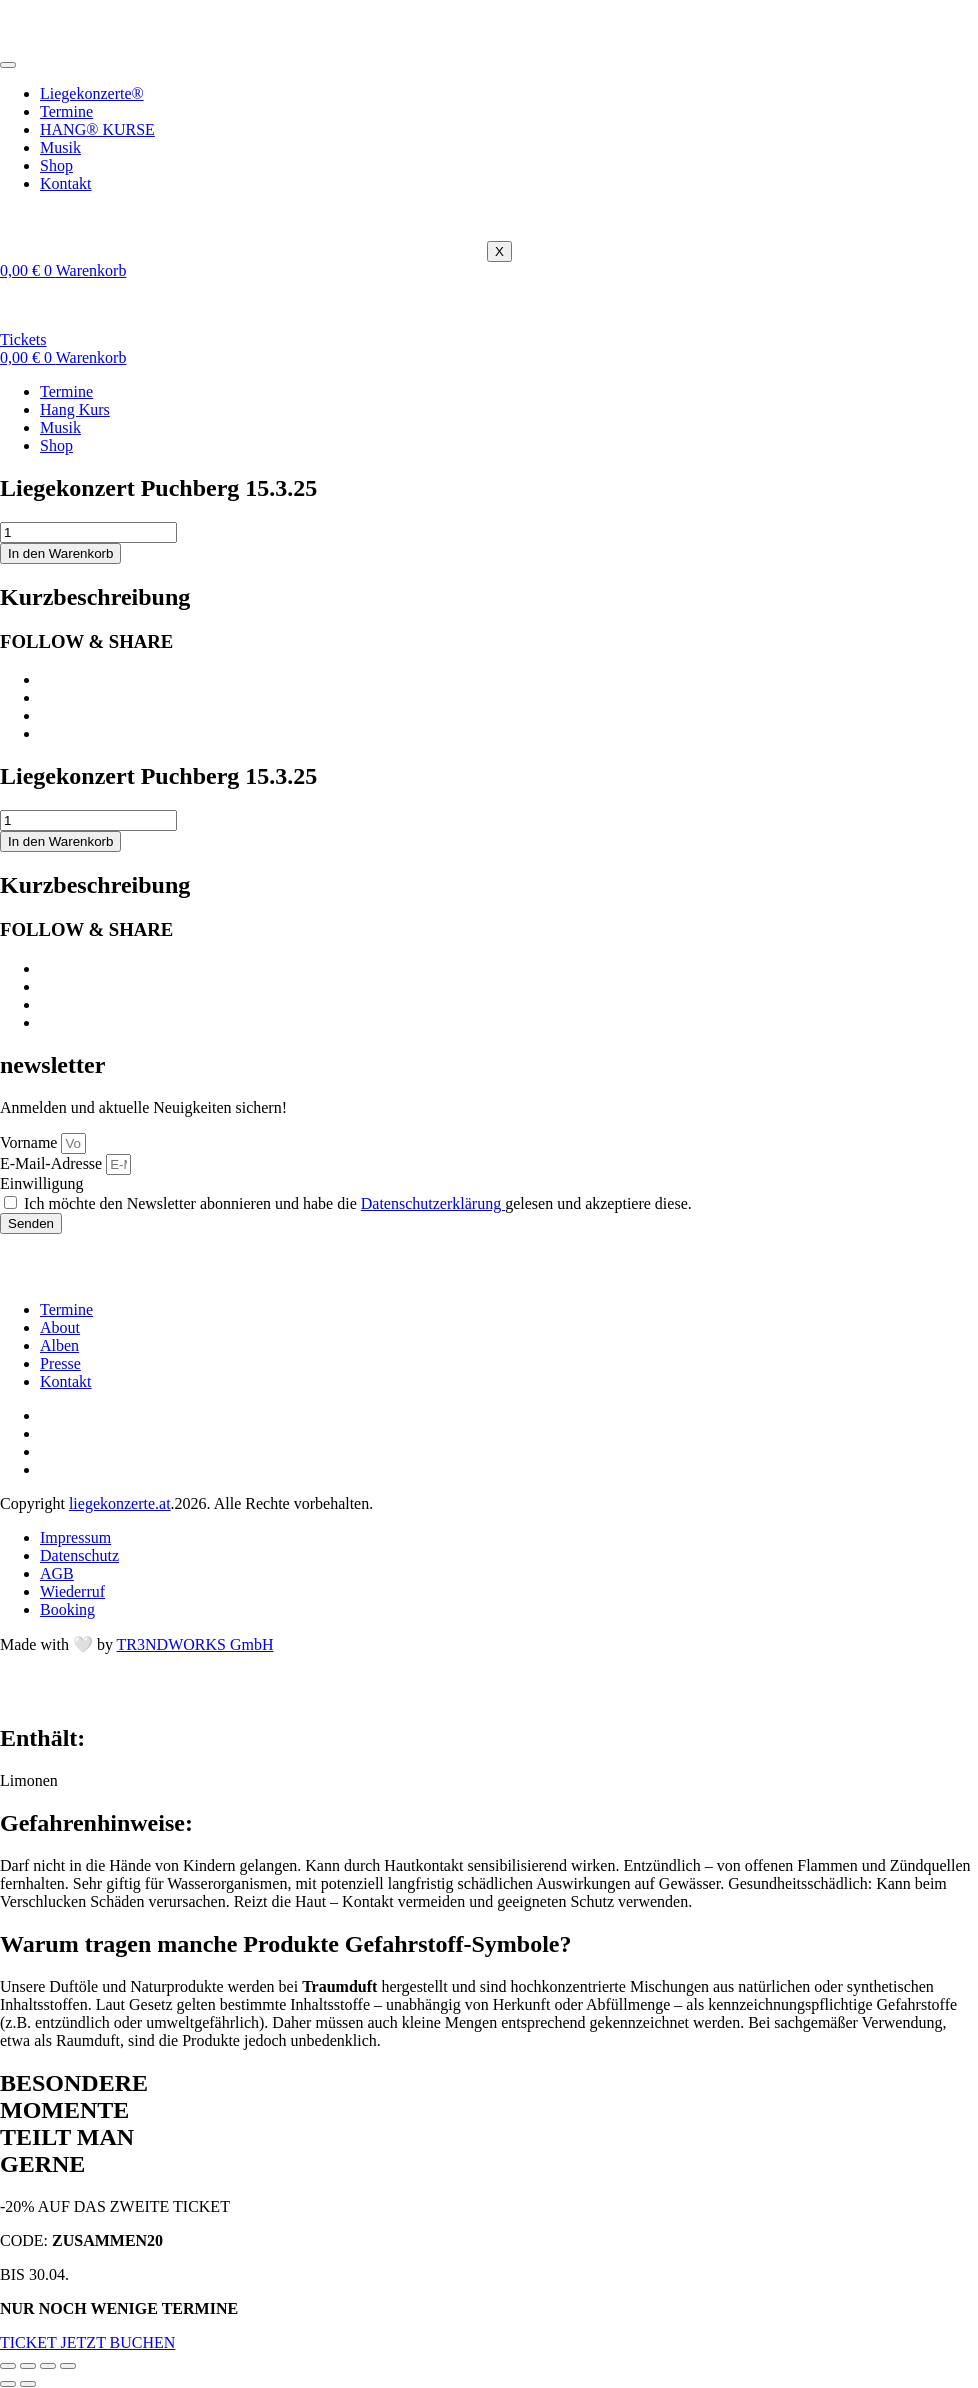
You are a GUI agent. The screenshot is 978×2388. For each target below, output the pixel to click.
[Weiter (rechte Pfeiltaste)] (28, 2384)
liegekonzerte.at (120, 1503)
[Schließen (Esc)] (68, 2366)
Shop (56, 165)
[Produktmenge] (88, 532)
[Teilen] (48, 2366)
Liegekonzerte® (92, 93)
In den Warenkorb (60, 553)
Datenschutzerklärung (433, 1203)
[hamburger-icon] (8, 65)
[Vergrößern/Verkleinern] (8, 2366)
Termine (66, 111)
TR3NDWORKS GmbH (195, 1644)
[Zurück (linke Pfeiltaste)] (8, 2384)
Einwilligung (42, 1183)
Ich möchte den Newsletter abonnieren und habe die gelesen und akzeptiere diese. (358, 1203)
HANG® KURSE (97, 129)
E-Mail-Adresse (53, 1163)
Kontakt (66, 183)
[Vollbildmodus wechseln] (28, 2366)
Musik (60, 147)
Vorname (30, 1142)
